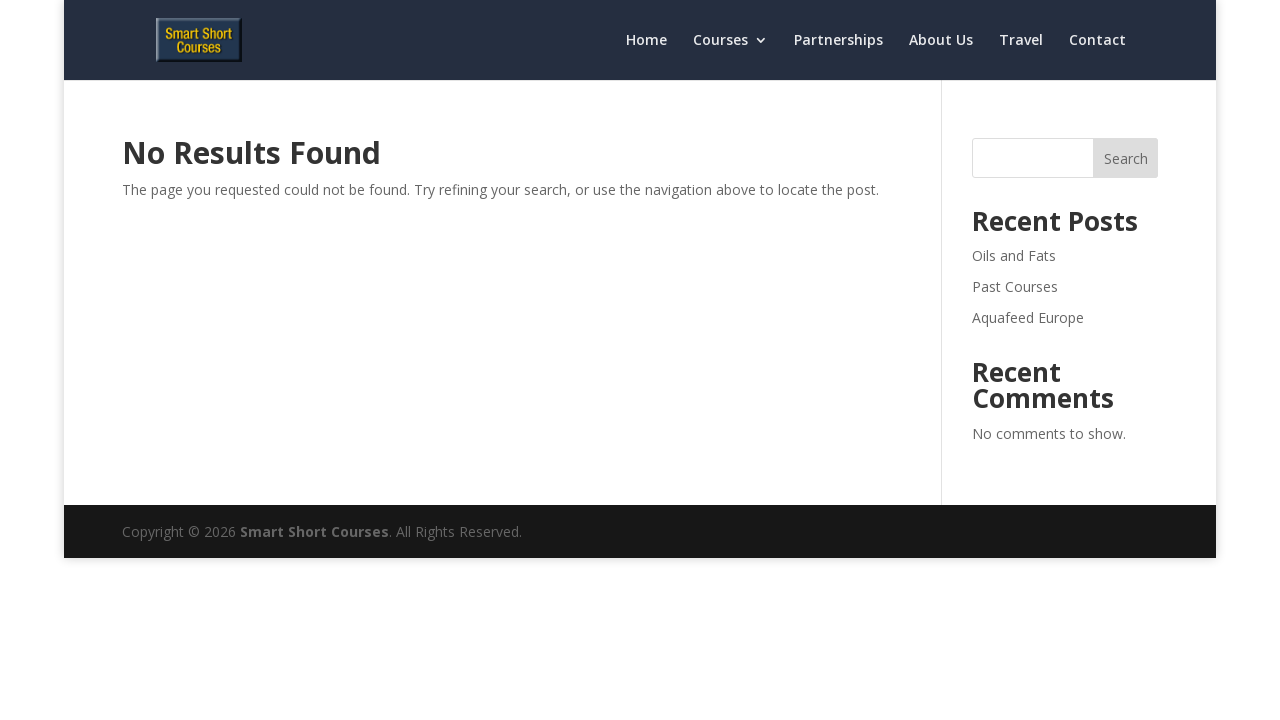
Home (646, 41)
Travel (1021, 41)
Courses (720, 41)
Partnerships (838, 41)
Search (1126, 158)
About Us (941, 41)
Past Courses (1015, 286)
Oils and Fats (1014, 255)
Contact (1097, 41)
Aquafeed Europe (1028, 317)
